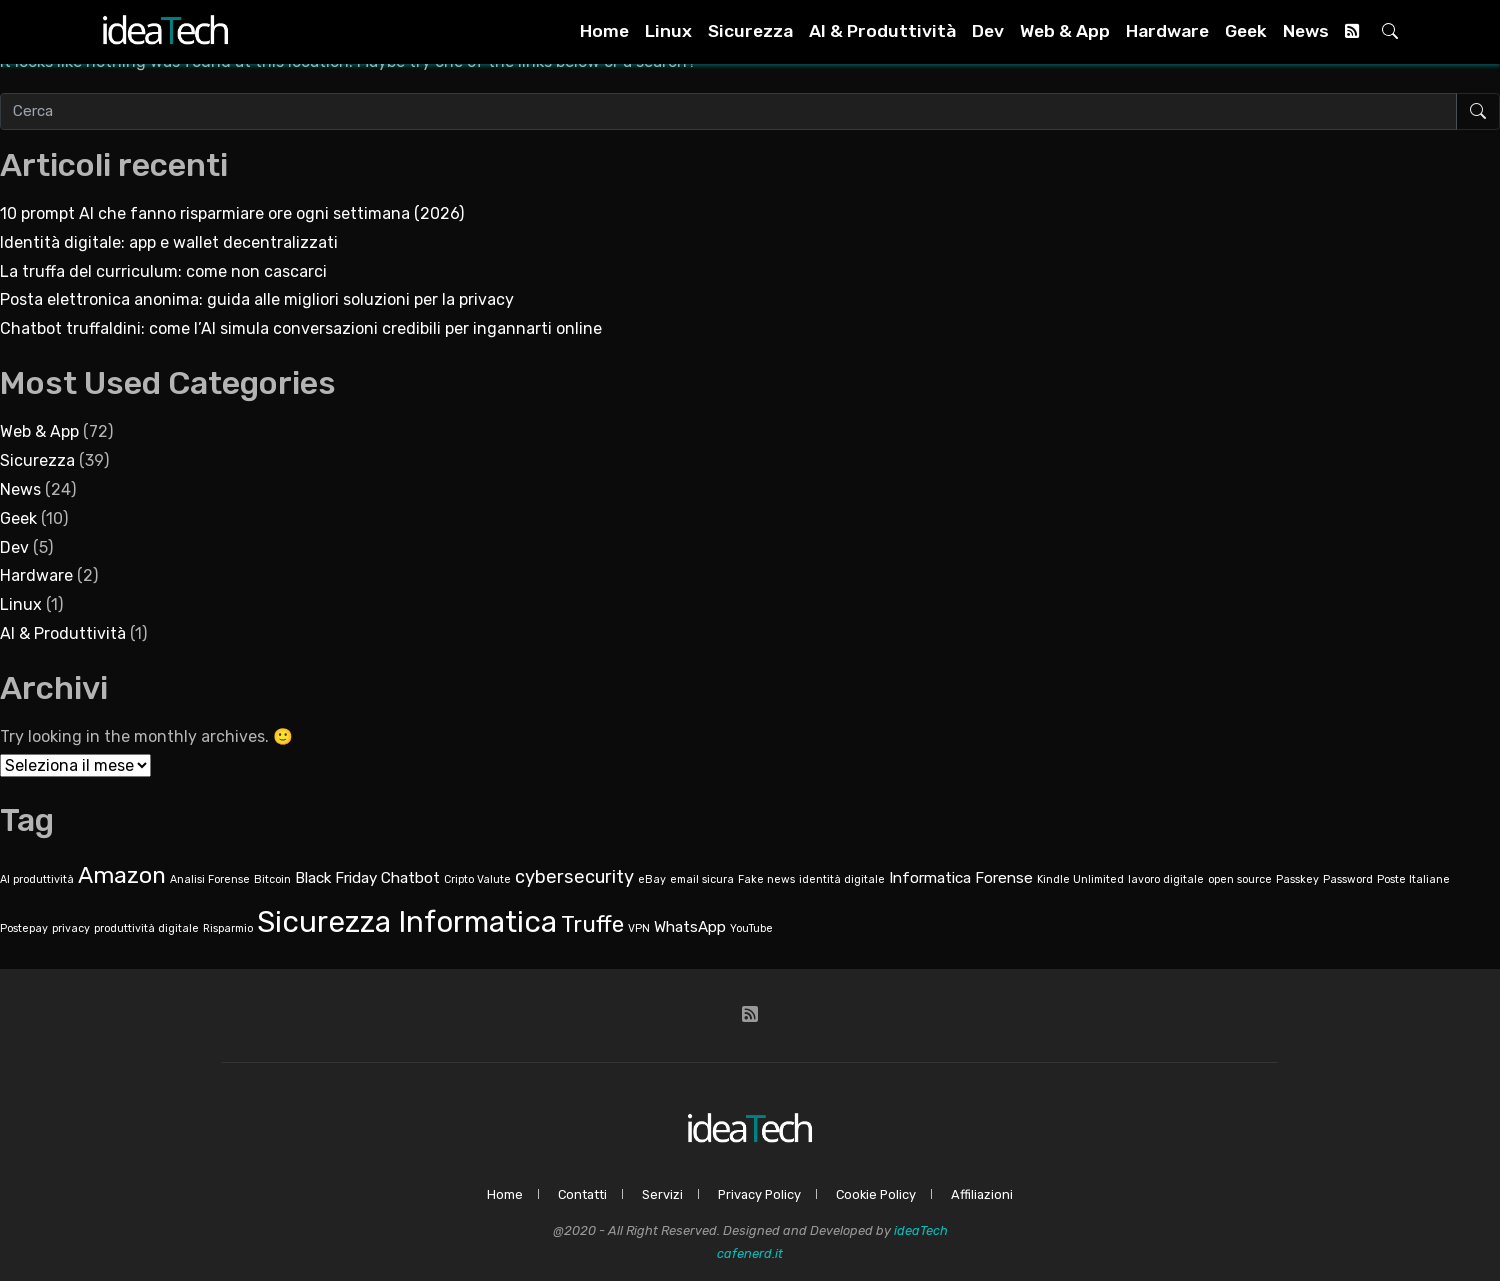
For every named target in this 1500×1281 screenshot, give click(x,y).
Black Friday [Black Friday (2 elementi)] (336, 878)
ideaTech (921, 1230)
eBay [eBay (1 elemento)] (652, 879)
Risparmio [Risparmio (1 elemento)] (228, 928)
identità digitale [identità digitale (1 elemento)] (842, 879)
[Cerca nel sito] (728, 111)
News (1306, 31)
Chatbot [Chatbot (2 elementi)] (410, 878)
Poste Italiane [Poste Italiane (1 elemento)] (1413, 879)
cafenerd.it (750, 1253)
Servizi (662, 1194)
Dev (988, 31)
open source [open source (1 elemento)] (1240, 879)
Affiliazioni (982, 1194)
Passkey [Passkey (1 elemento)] (1297, 879)
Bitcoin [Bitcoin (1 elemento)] (272, 879)
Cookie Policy (876, 1194)
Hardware (1167, 31)
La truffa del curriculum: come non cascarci (163, 271)
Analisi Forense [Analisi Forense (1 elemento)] (210, 879)
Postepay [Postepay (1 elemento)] (24, 928)
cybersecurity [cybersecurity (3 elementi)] (574, 877)
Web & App (1065, 31)
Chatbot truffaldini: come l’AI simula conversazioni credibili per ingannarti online (301, 328)
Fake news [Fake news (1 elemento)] (766, 879)
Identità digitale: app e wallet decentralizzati (169, 242)
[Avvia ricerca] (1478, 111)
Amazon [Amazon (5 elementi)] (122, 875)
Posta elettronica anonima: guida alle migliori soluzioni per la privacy (257, 299)
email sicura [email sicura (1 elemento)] (702, 879)
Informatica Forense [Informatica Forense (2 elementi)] (961, 878)
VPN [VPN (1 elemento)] (639, 928)
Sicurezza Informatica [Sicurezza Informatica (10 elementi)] (407, 922)
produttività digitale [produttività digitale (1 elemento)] (146, 928)
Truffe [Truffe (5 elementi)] (592, 924)
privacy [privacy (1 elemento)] (71, 928)
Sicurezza (750, 31)
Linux (668, 31)
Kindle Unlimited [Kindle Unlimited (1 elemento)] (1080, 879)
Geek (1246, 31)
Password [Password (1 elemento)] (1348, 879)
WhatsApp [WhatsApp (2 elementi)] (690, 927)
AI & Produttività (882, 31)
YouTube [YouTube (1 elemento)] (751, 928)
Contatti (582, 1194)
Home (604, 31)
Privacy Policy (759, 1194)
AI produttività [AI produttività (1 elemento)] (37, 879)
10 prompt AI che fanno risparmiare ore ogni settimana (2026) (232, 213)
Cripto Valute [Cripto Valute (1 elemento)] (477, 879)
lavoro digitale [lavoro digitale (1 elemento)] (1166, 879)
